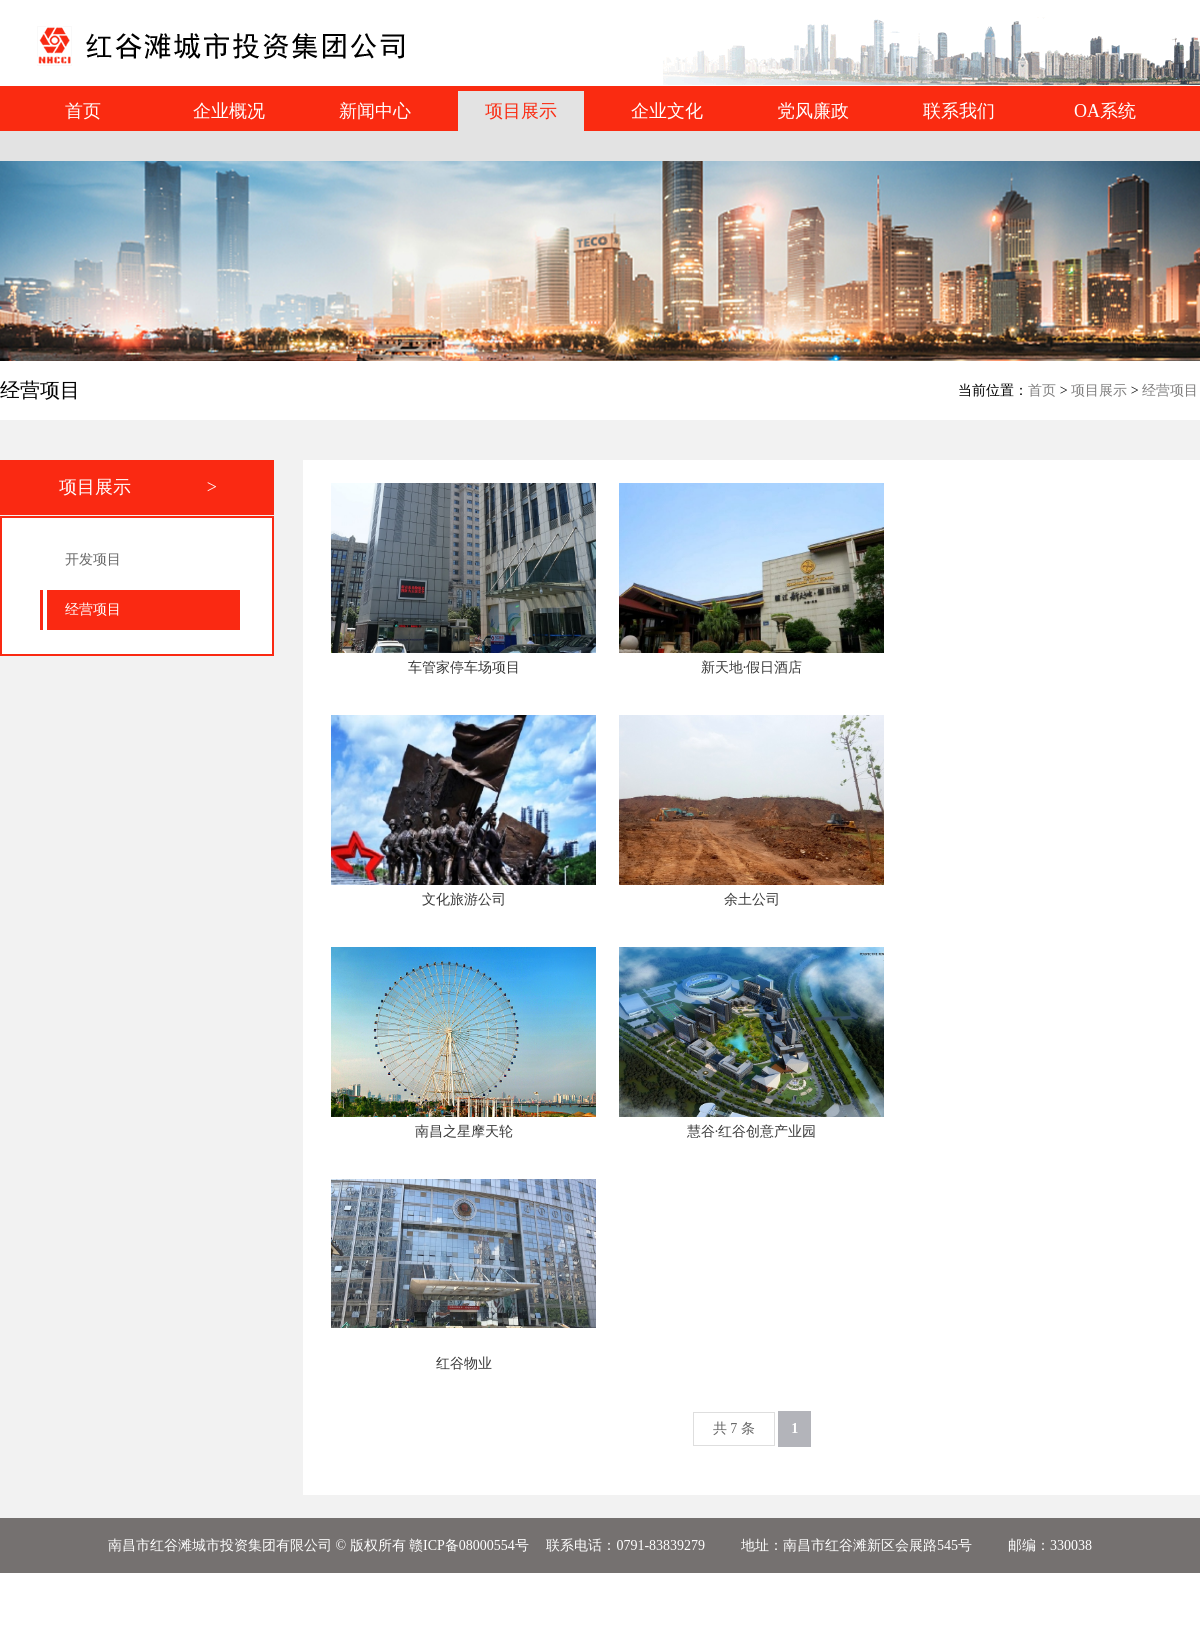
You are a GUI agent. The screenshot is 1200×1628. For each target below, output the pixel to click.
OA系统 (1105, 111)
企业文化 (667, 111)
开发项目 (93, 559)
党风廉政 (813, 111)
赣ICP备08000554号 (469, 1545)
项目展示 (1099, 390)
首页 (83, 111)
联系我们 (959, 111)
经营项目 (1170, 390)
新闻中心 (375, 111)
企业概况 (229, 111)
